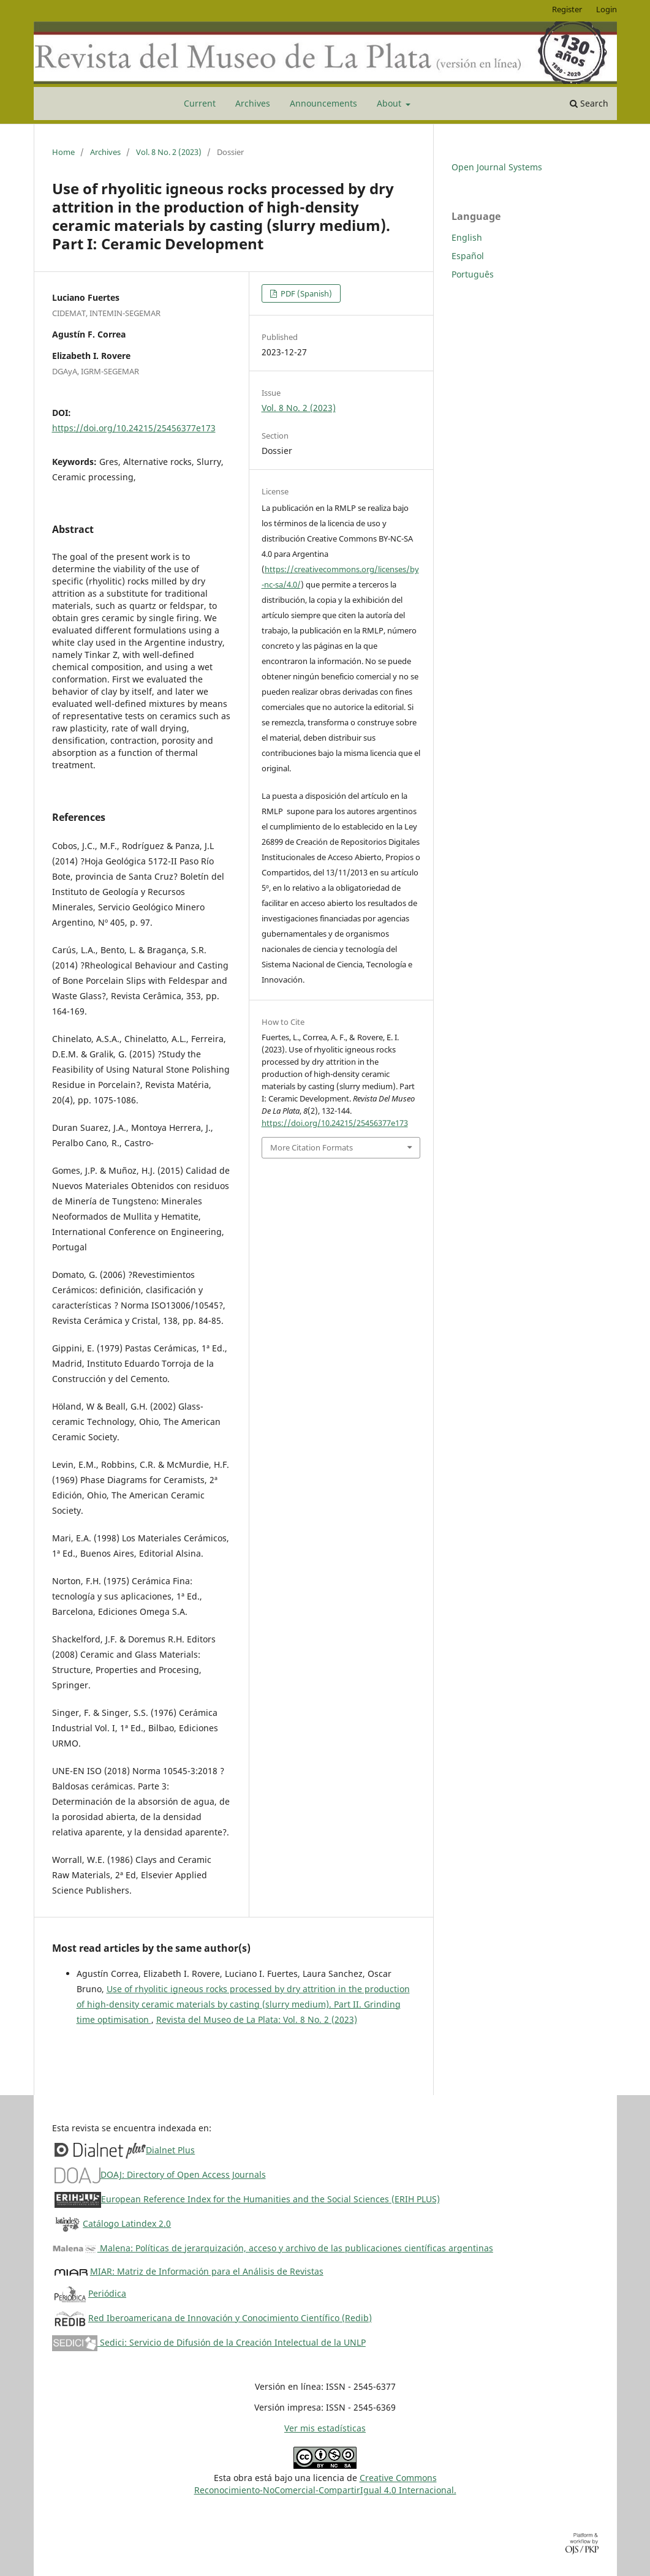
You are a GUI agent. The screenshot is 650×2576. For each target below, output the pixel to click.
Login (606, 9)
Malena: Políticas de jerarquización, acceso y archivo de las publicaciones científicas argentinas (272, 2248)
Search (589, 103)
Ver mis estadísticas (325, 2428)
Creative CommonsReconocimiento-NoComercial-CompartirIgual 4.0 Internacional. (325, 2484)
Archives (252, 103)
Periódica (107, 2293)
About (390, 103)
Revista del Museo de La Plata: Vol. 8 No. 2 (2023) (256, 2019)
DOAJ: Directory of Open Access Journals (183, 2174)
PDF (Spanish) (305, 293)
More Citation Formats (311, 1147)
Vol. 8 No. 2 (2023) (169, 151)
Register (567, 9)
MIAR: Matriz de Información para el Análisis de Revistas (206, 2271)
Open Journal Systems (497, 167)
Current (200, 103)
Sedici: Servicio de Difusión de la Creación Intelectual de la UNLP (209, 2342)
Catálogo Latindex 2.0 (127, 2223)
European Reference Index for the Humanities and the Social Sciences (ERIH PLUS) (270, 2199)
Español (468, 256)
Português (473, 274)
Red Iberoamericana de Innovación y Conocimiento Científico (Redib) (230, 2318)
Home (63, 151)
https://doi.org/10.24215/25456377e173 (134, 428)
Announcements (323, 103)
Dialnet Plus (170, 2150)
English (467, 237)
